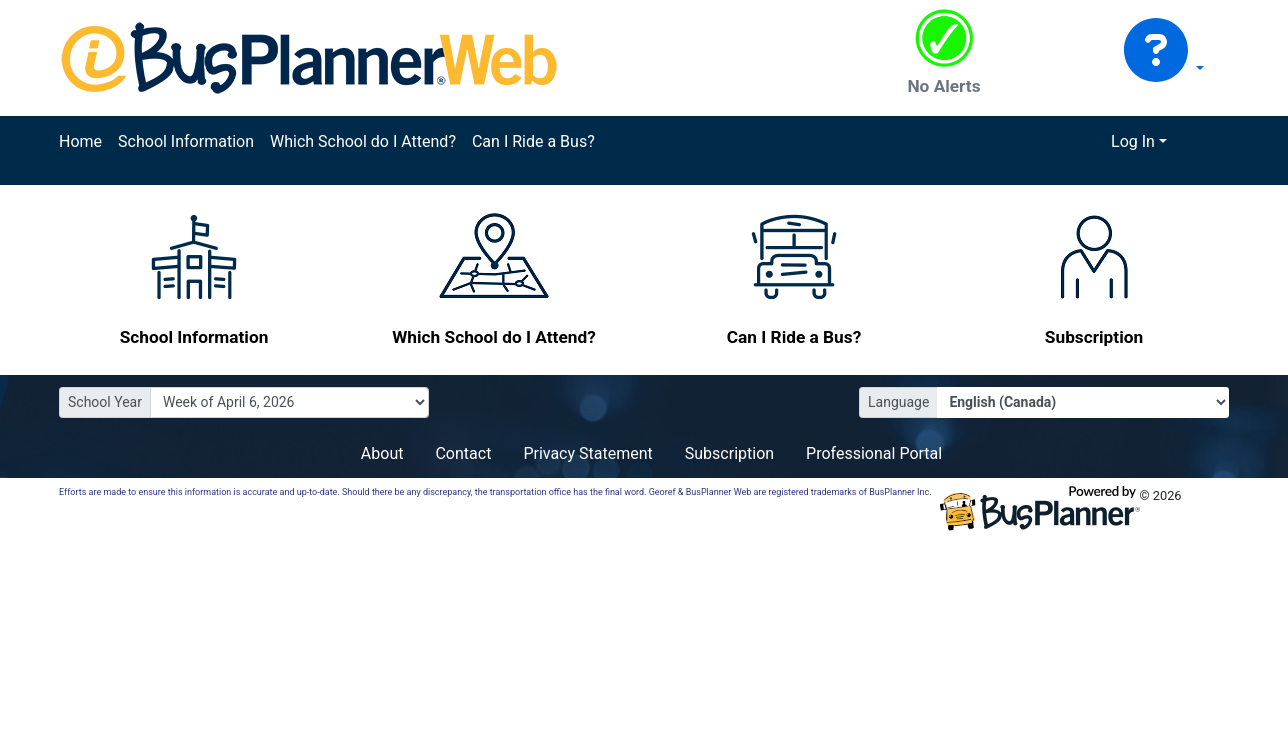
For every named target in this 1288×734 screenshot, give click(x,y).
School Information (186, 141)
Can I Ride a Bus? (533, 141)
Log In (1133, 141)
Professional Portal (874, 453)
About (382, 453)
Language (898, 402)
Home (80, 141)
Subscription (729, 453)
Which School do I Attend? (363, 141)
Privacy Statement (587, 453)
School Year (105, 402)
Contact (463, 453)
